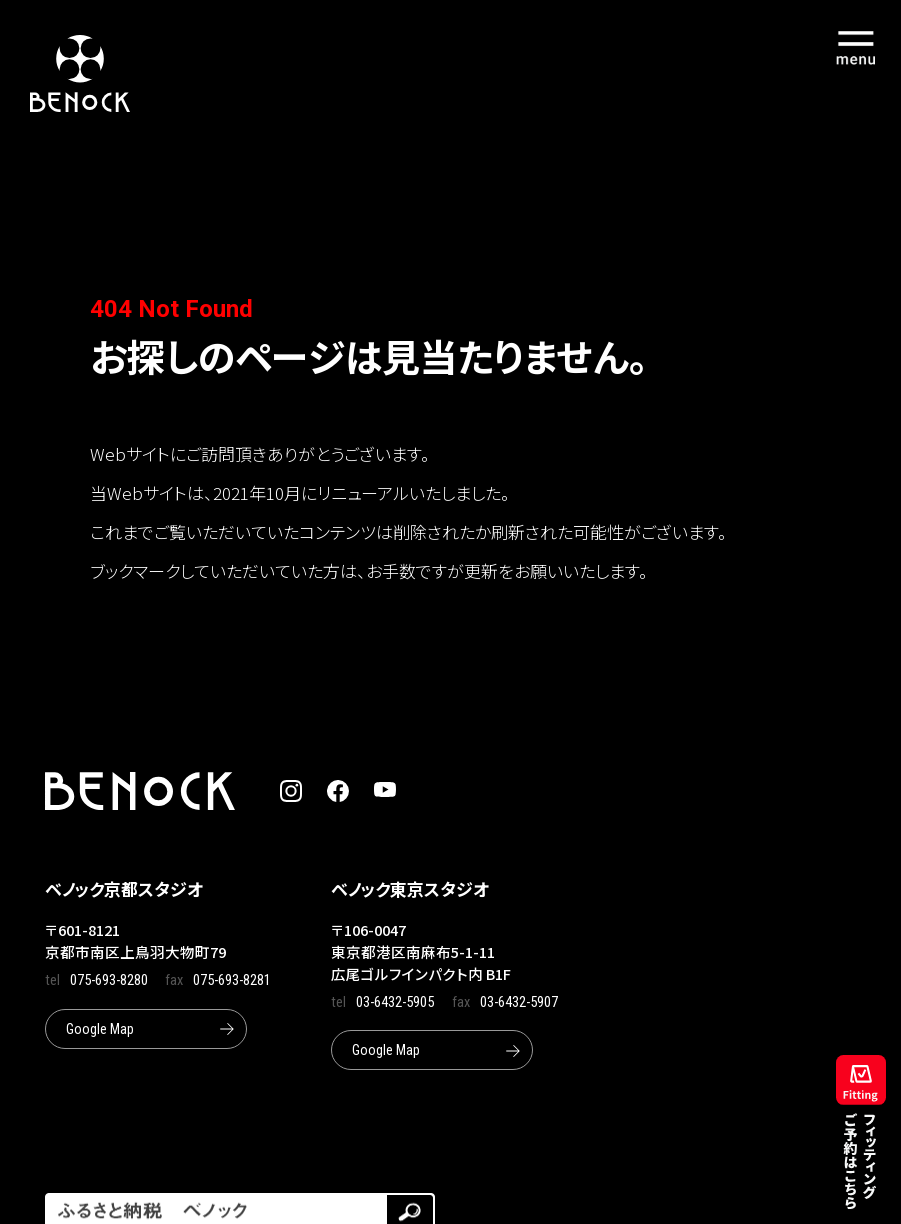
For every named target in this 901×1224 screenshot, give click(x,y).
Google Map (100, 1029)
